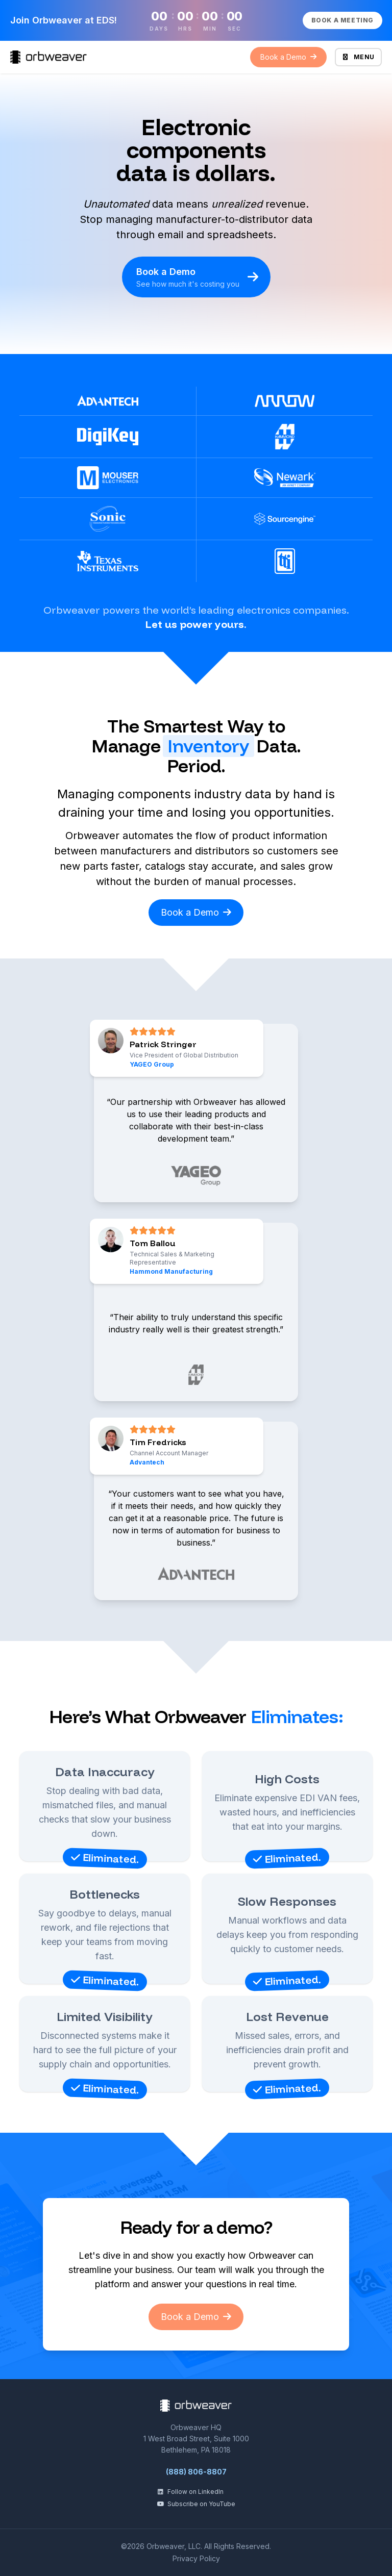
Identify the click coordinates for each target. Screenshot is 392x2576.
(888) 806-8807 (196, 2471)
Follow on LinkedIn (190, 2491)
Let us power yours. (196, 624)
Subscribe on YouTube (196, 2504)
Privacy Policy (196, 2558)
